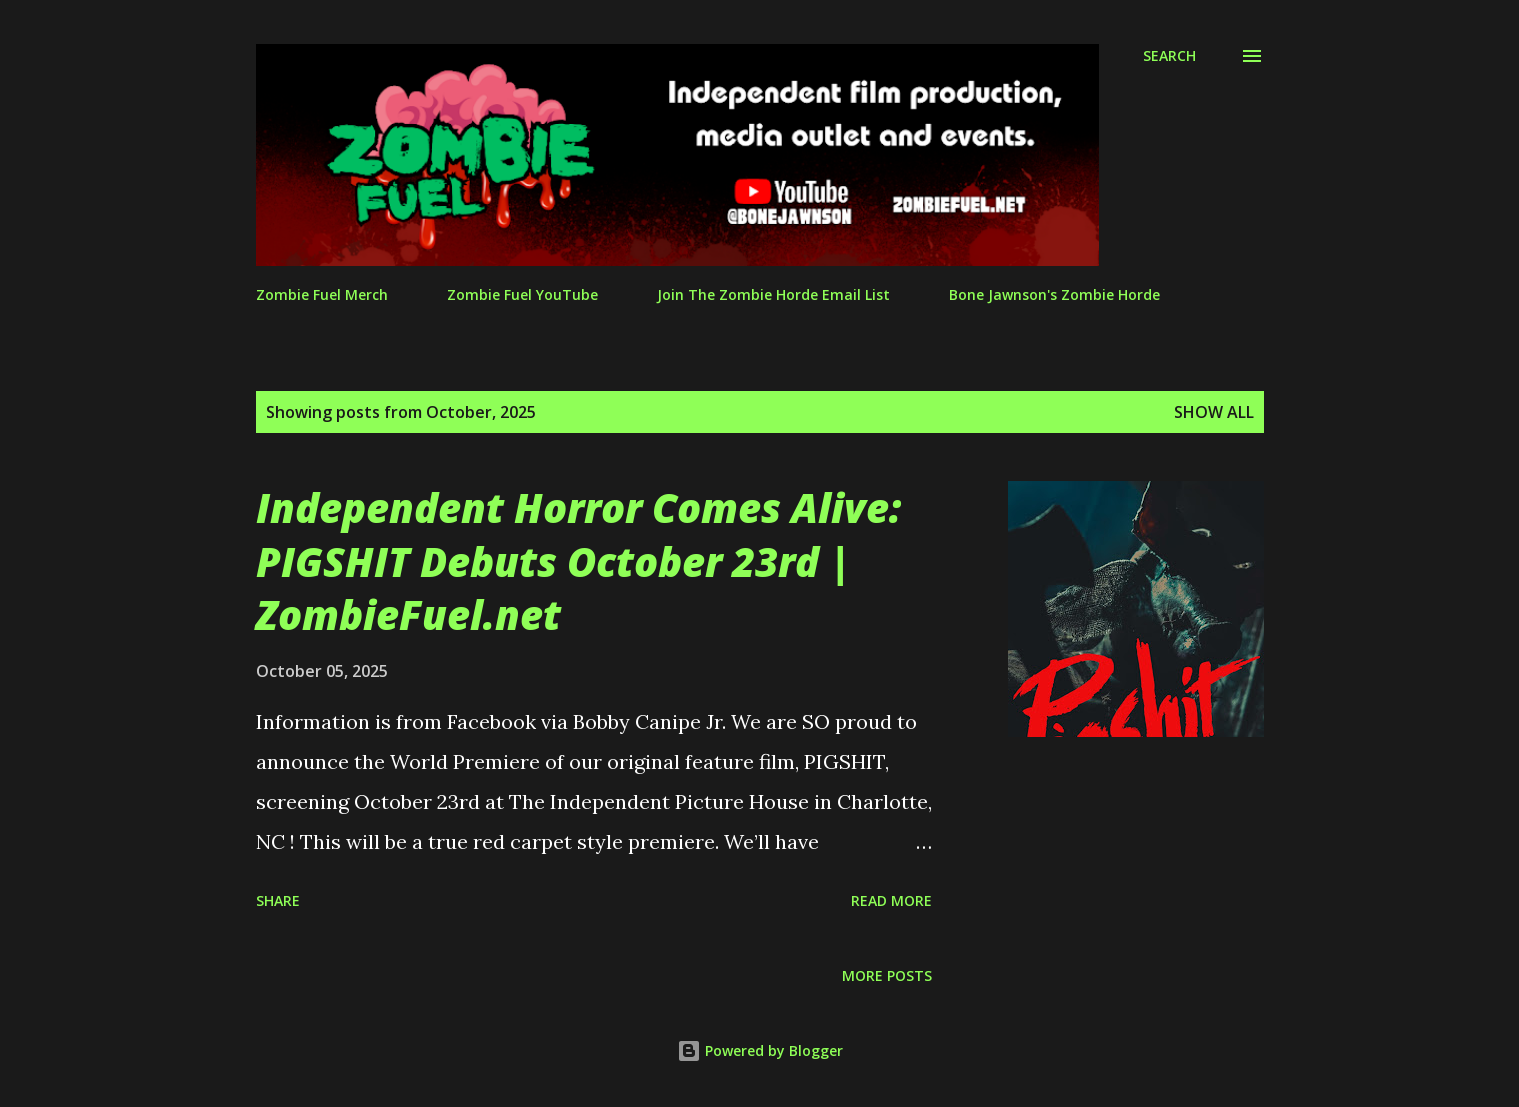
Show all (1214, 412)
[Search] (1169, 56)
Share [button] (278, 900)
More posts (887, 975)
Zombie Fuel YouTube (522, 294)
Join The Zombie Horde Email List (773, 294)
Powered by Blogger (760, 1050)
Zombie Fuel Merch (322, 294)
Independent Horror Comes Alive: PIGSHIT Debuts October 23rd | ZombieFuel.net (578, 561)
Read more (891, 900)
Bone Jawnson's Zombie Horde (1054, 294)
